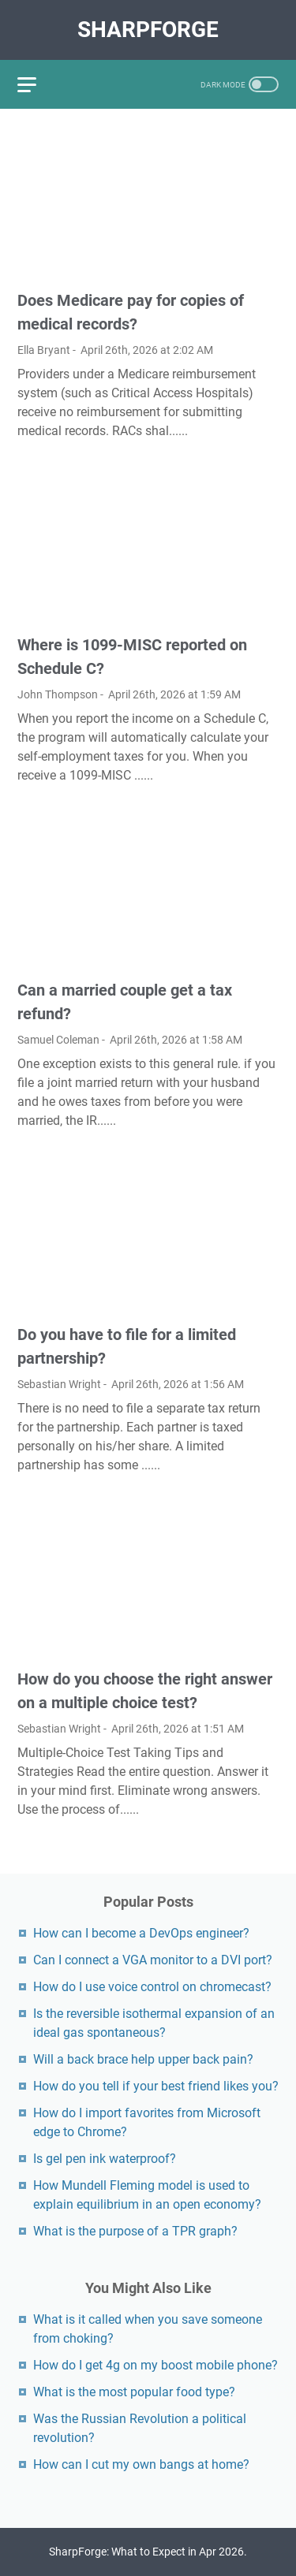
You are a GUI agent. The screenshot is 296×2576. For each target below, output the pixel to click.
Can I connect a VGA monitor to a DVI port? (152, 1959)
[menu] (36, 84)
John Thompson (57, 694)
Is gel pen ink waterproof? (104, 2158)
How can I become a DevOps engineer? (141, 1933)
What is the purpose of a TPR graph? (135, 2231)
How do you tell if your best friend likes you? (156, 2086)
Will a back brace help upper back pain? (143, 2059)
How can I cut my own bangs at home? (141, 2464)
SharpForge (148, 30)
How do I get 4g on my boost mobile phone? (155, 2365)
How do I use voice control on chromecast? (152, 1986)
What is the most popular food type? (134, 2391)
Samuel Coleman (58, 1039)
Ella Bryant (43, 350)
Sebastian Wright (59, 1384)
